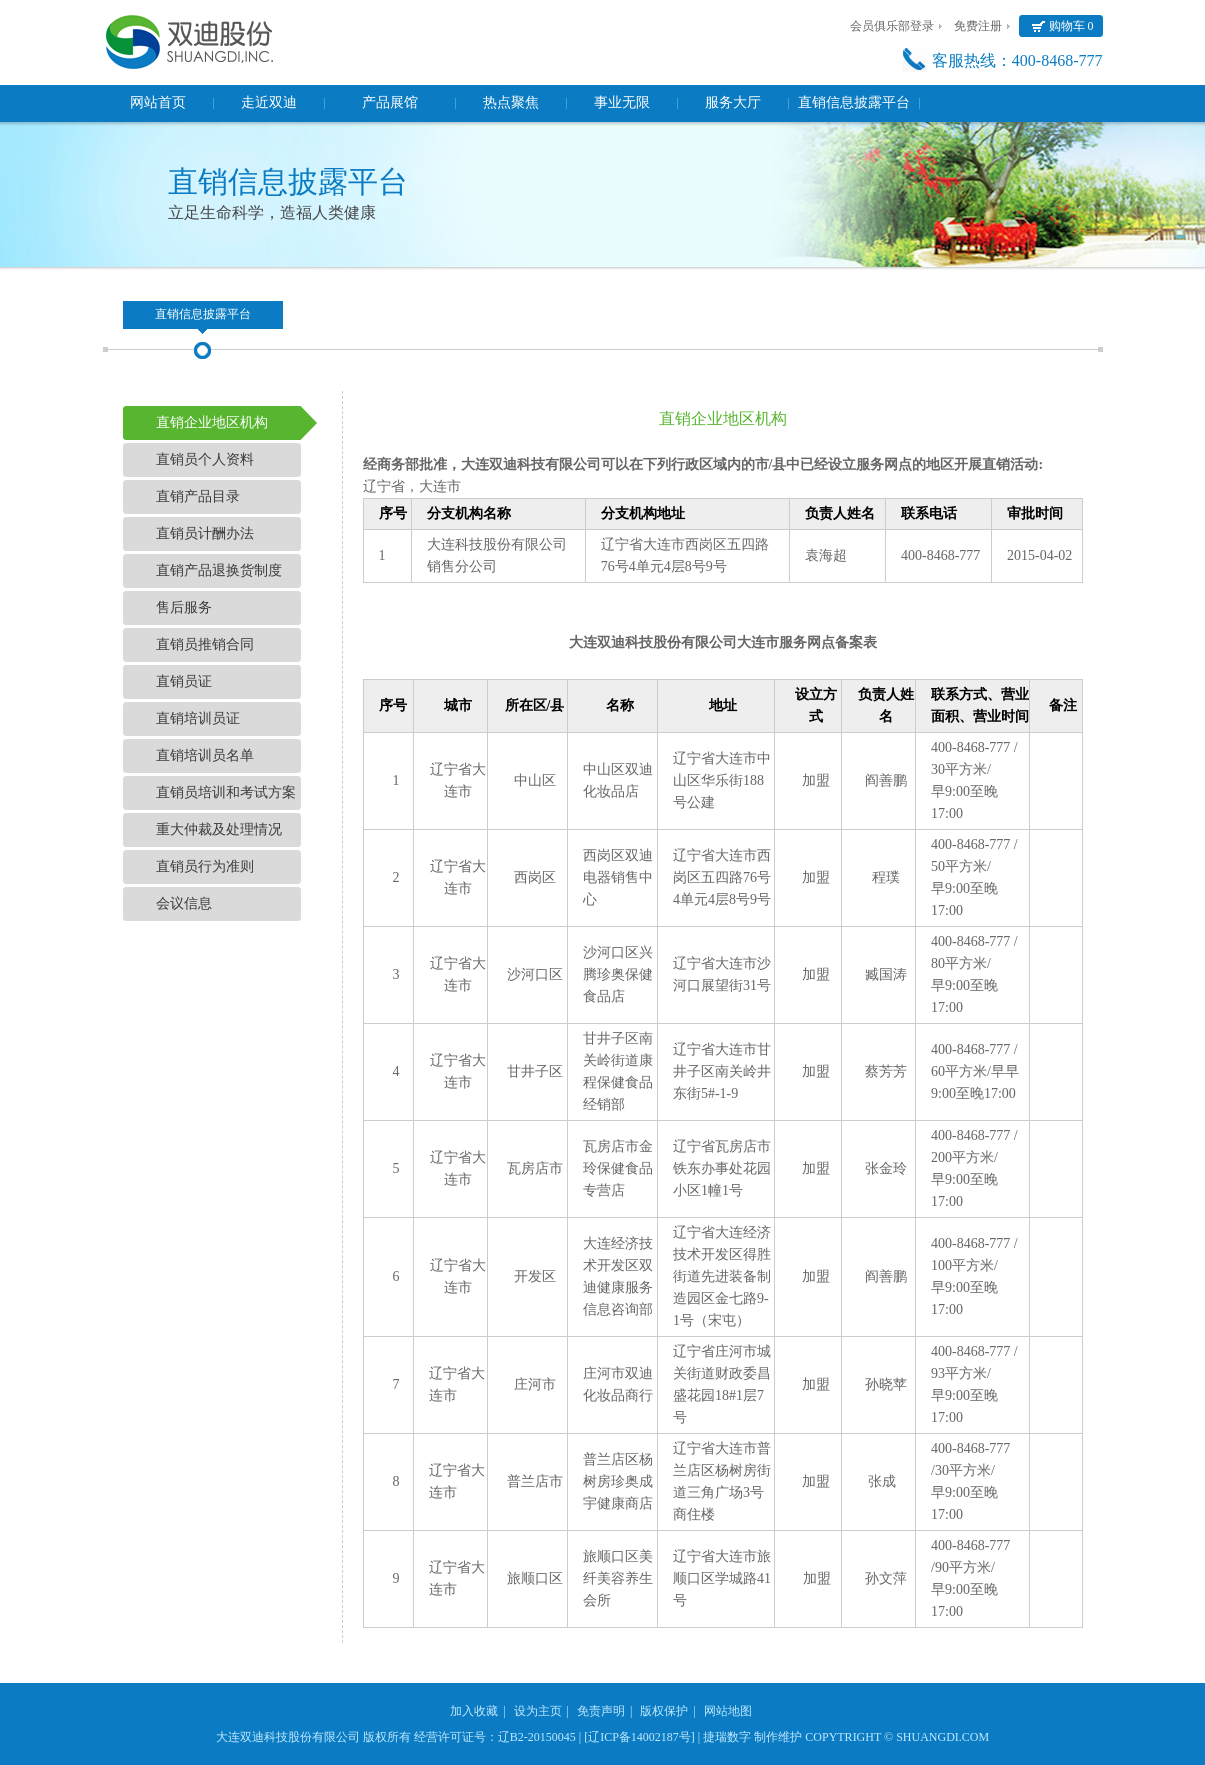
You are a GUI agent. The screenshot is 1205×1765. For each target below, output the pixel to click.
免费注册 (978, 26)
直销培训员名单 (205, 755)
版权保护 (664, 1711)
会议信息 (184, 903)
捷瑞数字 (727, 1737)
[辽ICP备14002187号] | (642, 1737)
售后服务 (184, 607)
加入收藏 (474, 1711)
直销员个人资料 (205, 459)
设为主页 (538, 1711)
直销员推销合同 (205, 644)
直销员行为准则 (205, 866)
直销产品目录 (198, 496)
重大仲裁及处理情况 (219, 829)
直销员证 (184, 681)
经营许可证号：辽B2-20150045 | (497, 1737)
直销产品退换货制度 (219, 570)
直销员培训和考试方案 (226, 792)
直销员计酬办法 (205, 533)
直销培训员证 (198, 718)
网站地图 (728, 1711)
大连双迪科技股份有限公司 (288, 1737)
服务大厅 (733, 102)
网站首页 (158, 102)
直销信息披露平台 (854, 102)
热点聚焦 (511, 102)
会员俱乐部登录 (892, 26)
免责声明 (601, 1711)
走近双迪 (269, 102)
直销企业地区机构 (212, 422)
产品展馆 (390, 102)
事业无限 (622, 102)
